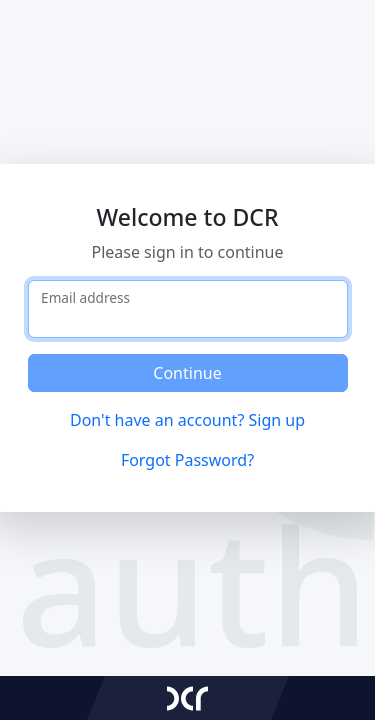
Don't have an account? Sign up (187, 420)
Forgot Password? (187, 460)
